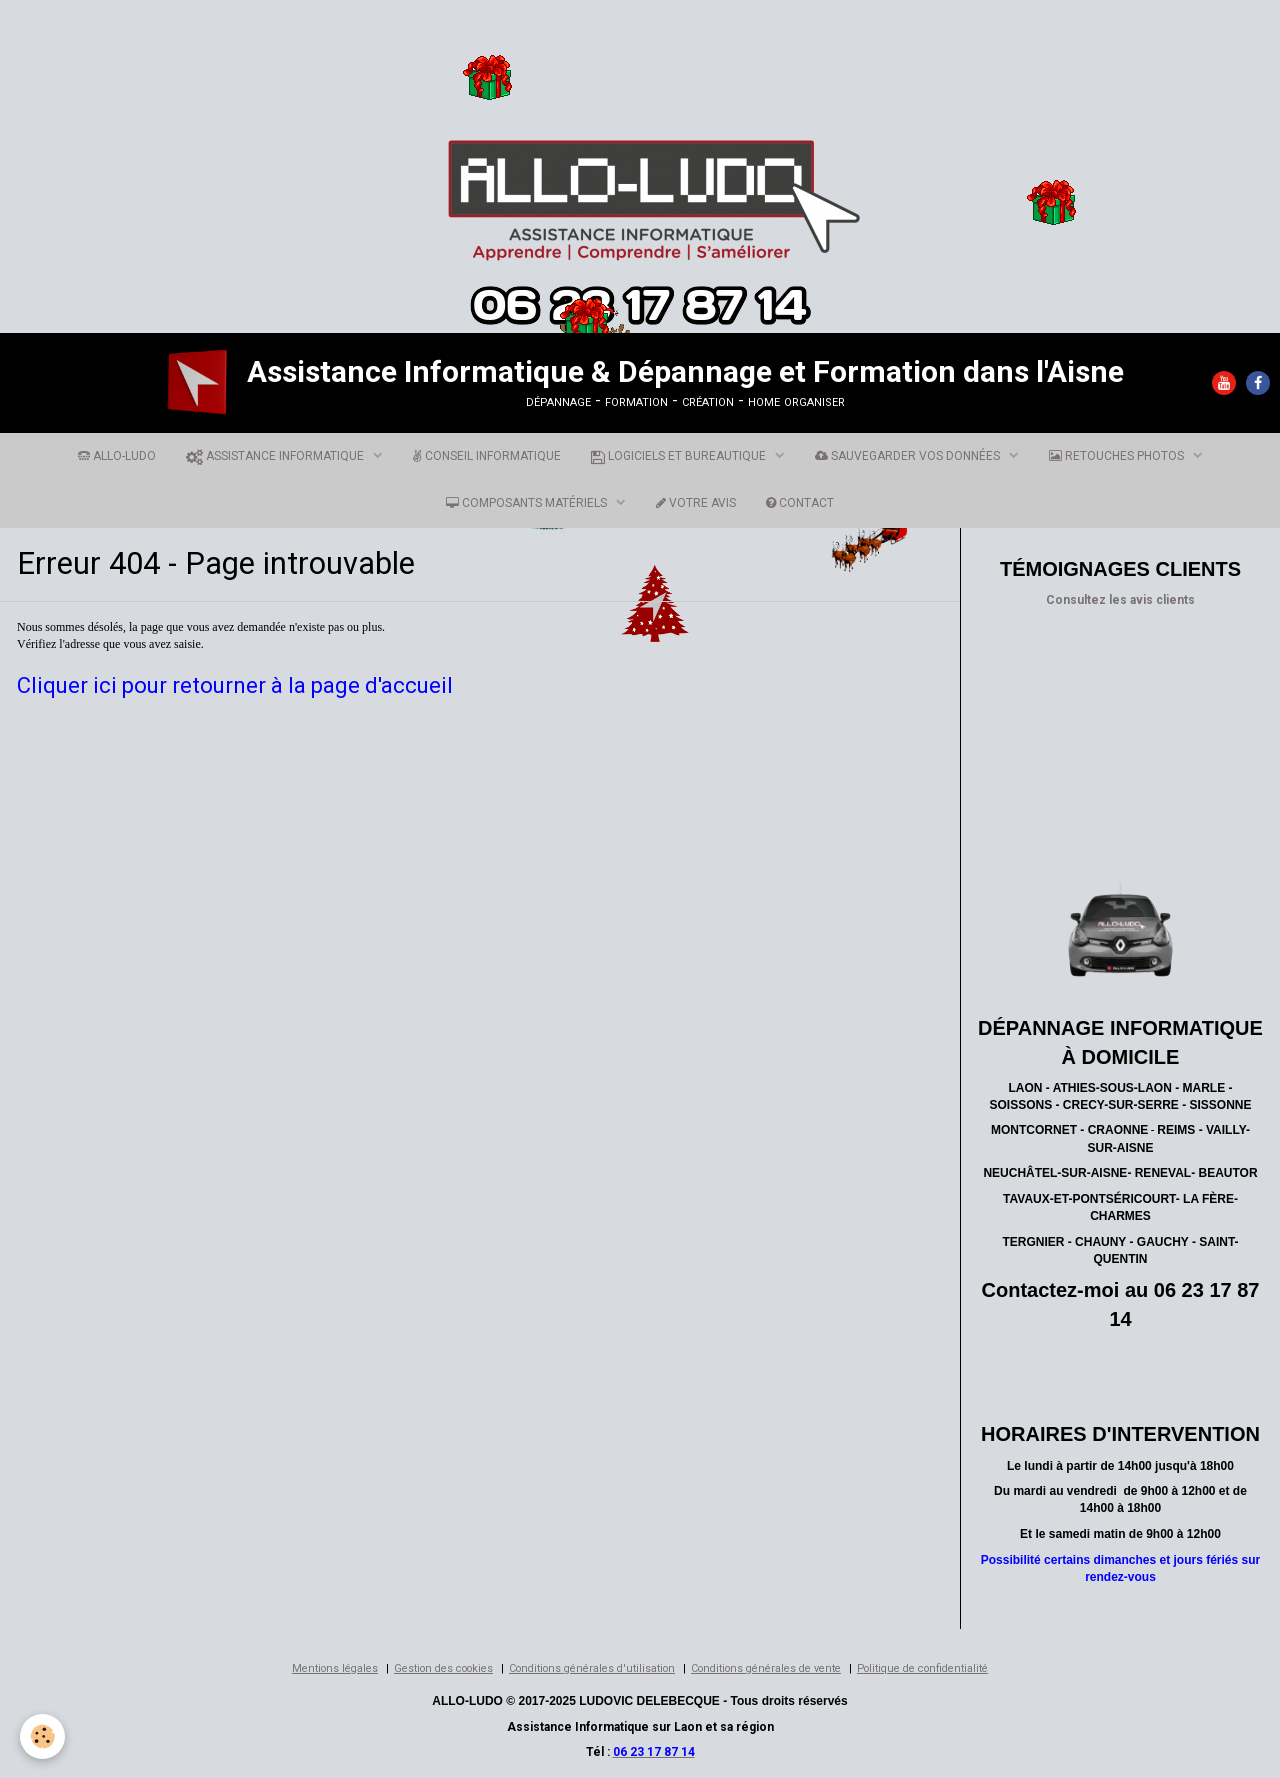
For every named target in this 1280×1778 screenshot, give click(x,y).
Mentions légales (335, 1668)
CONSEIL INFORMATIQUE (487, 456)
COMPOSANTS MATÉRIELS (528, 503)
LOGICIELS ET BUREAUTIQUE (680, 456)
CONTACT (800, 503)
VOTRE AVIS (696, 503)
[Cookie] (42, 1736)
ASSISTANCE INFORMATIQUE (276, 456)
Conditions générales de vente (766, 1668)
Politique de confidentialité (922, 1668)
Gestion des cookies (443, 1668)
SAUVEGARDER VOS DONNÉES (909, 456)
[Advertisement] (364, 54)
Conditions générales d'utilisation (592, 1668)
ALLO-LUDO (117, 456)
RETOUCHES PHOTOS (1118, 456)
